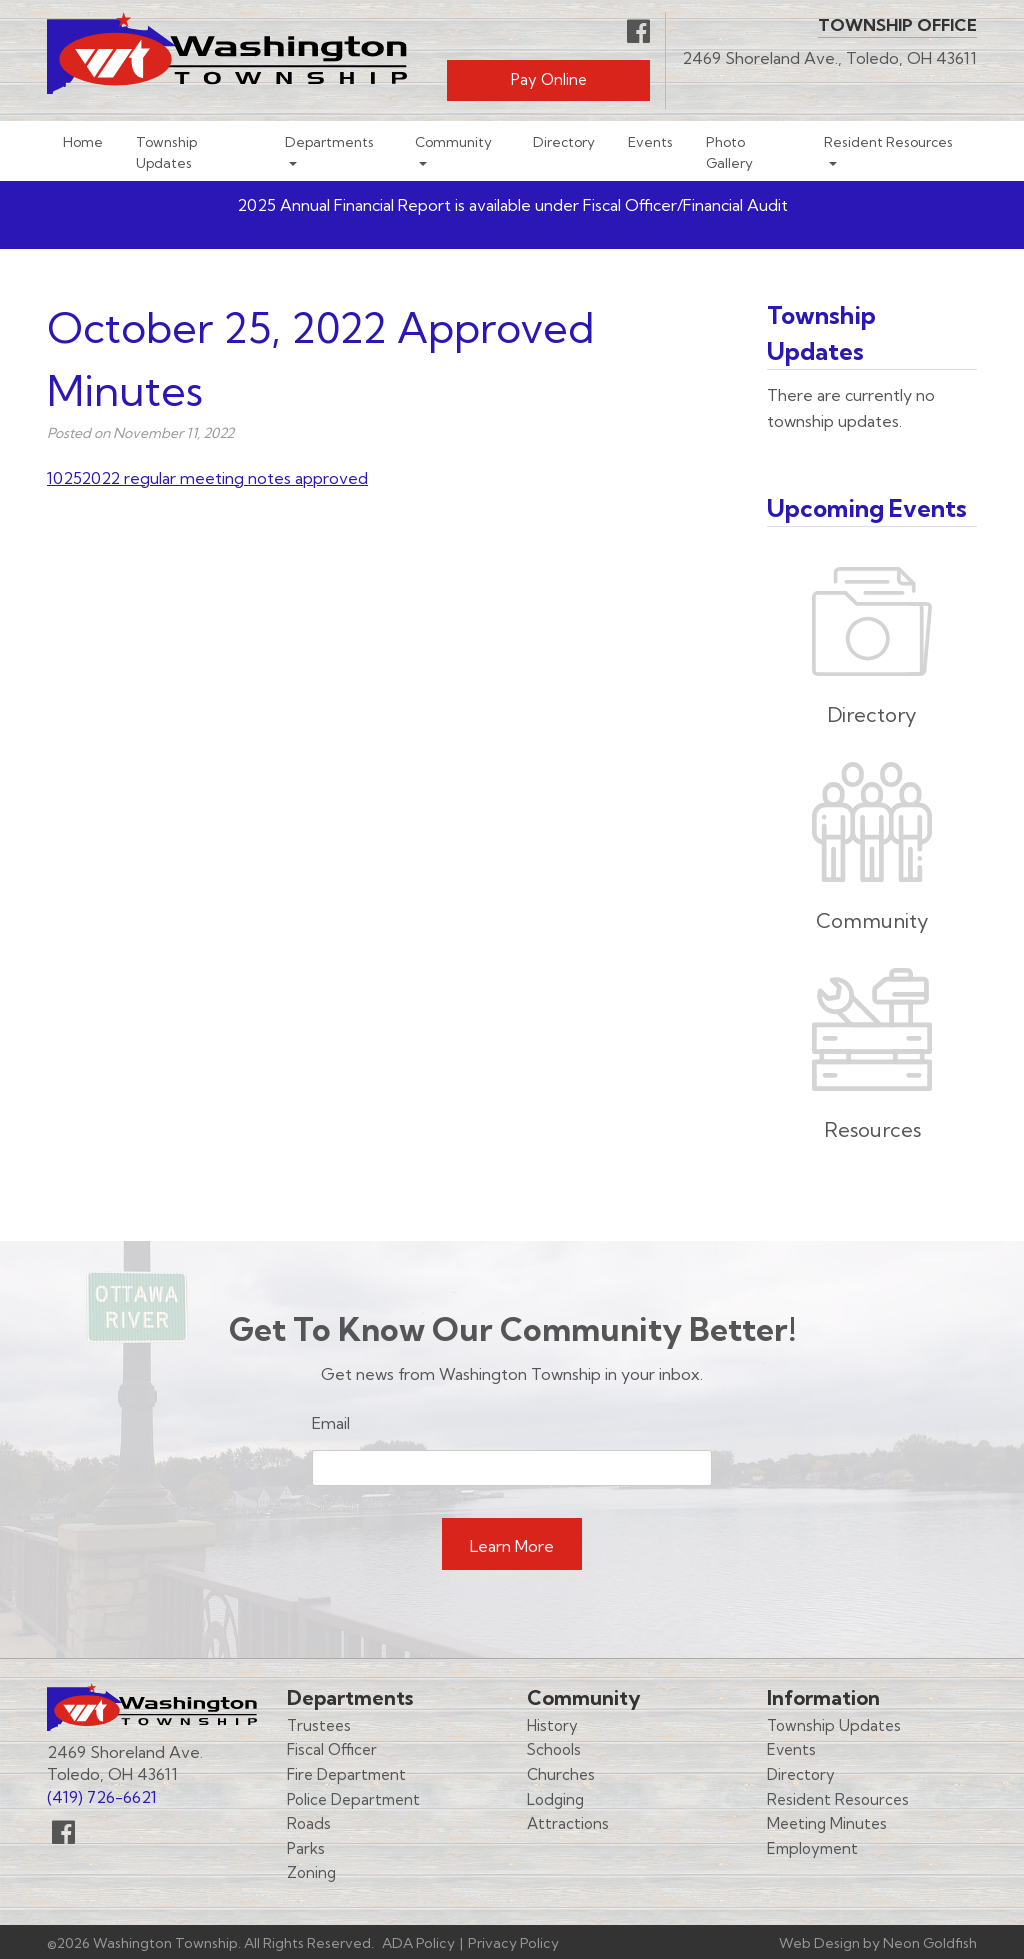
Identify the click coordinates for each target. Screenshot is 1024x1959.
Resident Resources (888, 141)
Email (331, 1423)
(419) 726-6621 (102, 1797)
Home (83, 141)
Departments (329, 141)
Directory (564, 141)
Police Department (353, 1799)
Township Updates (166, 152)
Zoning (311, 1872)
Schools (554, 1749)
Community (453, 141)
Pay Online (549, 79)
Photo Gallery (729, 152)
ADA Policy (418, 1943)
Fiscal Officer (332, 1749)
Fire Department (346, 1774)
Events (650, 141)
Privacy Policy (513, 1943)
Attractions (568, 1823)
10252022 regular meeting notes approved (207, 478)
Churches (561, 1774)
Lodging (555, 1799)
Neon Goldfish (930, 1943)
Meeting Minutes (827, 1823)
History (552, 1725)
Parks (306, 1848)
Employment (812, 1848)
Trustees (319, 1725)
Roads (309, 1823)
